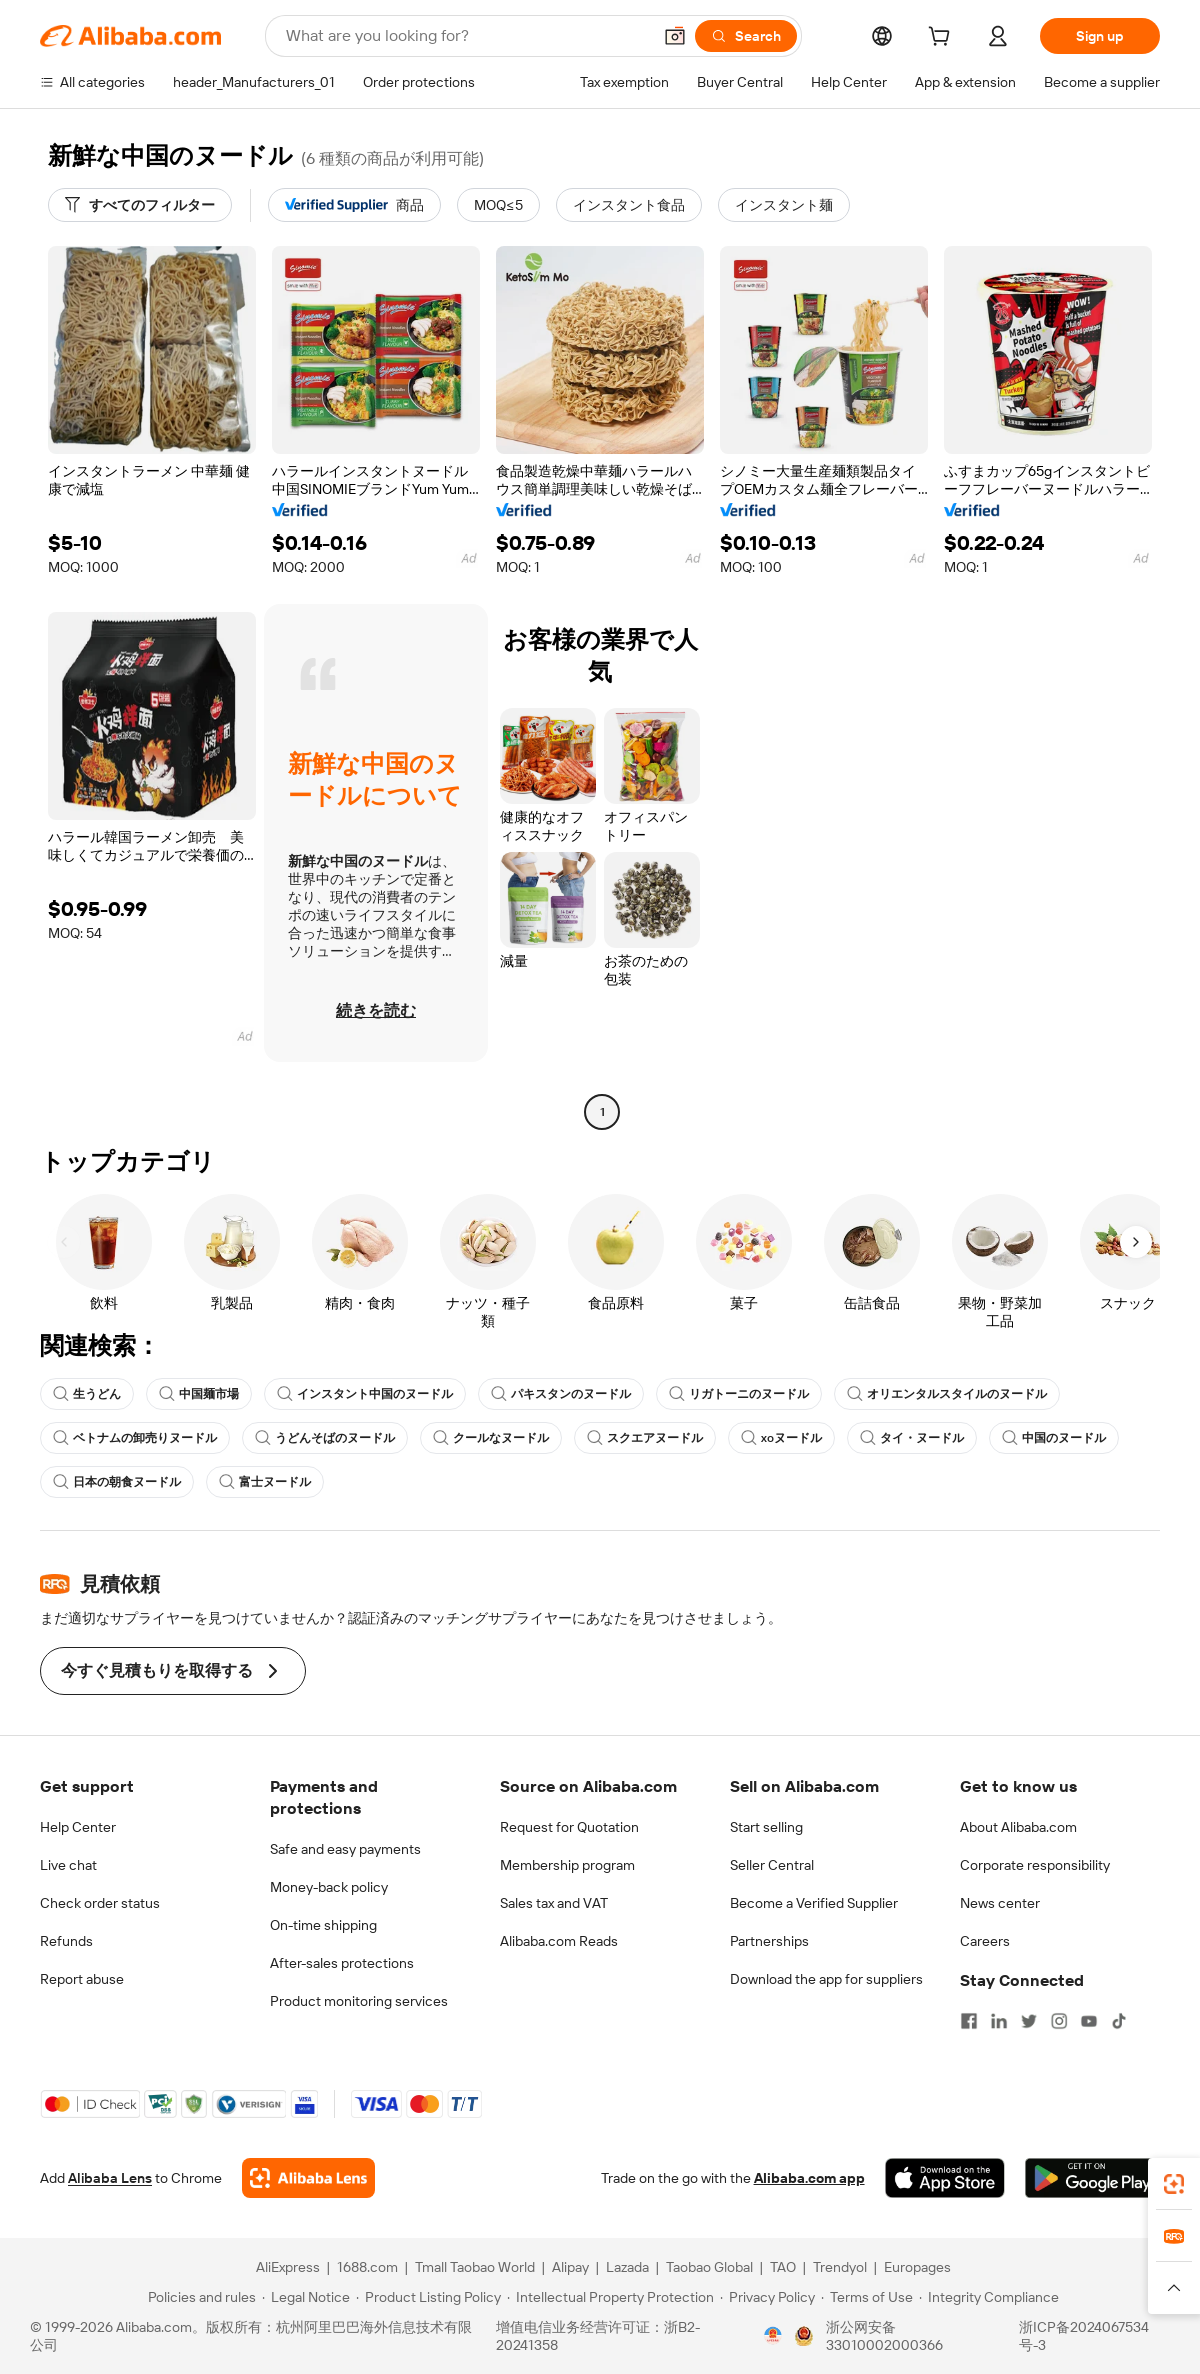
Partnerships (769, 1941)
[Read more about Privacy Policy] (767, 2297)
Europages (917, 2267)
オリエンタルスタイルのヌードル (947, 1394)
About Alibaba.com (1018, 1827)
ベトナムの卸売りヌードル (135, 1438)
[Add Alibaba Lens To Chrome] (308, 2178)
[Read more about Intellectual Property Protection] (610, 2297)
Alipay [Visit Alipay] (570, 2267)
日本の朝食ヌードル (117, 1482)
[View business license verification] (773, 2336)
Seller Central (772, 1865)
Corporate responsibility (1035, 1865)
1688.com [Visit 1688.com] (367, 2267)
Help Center (78, 1827)
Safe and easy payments (345, 1849)
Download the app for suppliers (826, 1979)
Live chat (68, 1865)
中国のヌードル (1054, 1438)
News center (1000, 1903)
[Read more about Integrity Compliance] (989, 2297)
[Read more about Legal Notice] (306, 2297)
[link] (1174, 2184)
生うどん (87, 1394)
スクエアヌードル (645, 1438)
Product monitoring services (359, 2001)
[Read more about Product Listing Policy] (428, 2297)
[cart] (943, 39)
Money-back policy (329, 1887)
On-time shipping (323, 1925)
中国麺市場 (199, 1394)
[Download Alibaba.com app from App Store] (945, 2178)
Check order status (100, 1903)
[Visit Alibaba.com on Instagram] (1059, 2021)
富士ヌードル (265, 1482)
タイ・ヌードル (912, 1438)
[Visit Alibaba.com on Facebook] (969, 2021)
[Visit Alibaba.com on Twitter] (1029, 2021)
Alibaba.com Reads (559, 1941)
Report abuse (82, 1979)
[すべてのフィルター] (140, 205)
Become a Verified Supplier (814, 1903)
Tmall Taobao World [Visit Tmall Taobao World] (475, 2267)
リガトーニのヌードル (739, 1394)
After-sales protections (342, 1963)
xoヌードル (781, 1438)
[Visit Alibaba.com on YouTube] (1089, 2021)
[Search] (746, 36)
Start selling (766, 1827)
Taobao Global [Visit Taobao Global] (709, 2267)
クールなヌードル (491, 1438)
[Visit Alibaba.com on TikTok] (1119, 2021)
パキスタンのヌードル (561, 1394)
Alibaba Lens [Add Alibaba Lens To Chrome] (110, 2178)
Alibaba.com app (809, 2178)
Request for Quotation (569, 1827)
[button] (675, 36)
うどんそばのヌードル (325, 1438)
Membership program (567, 1865)
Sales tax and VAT (554, 1903)
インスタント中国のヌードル (365, 1394)
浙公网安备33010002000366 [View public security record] (884, 2336)
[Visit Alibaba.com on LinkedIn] (999, 2021)
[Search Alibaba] (466, 36)
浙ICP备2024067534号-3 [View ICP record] (1084, 2336)
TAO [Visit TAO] (783, 2267)
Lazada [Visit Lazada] (627, 2267)
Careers (985, 1941)
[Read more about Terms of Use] (867, 2297)
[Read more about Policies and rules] (199, 2297)
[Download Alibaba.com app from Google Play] (1092, 2178)
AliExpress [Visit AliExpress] (288, 2267)
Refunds (66, 1941)
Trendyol (840, 2267)
